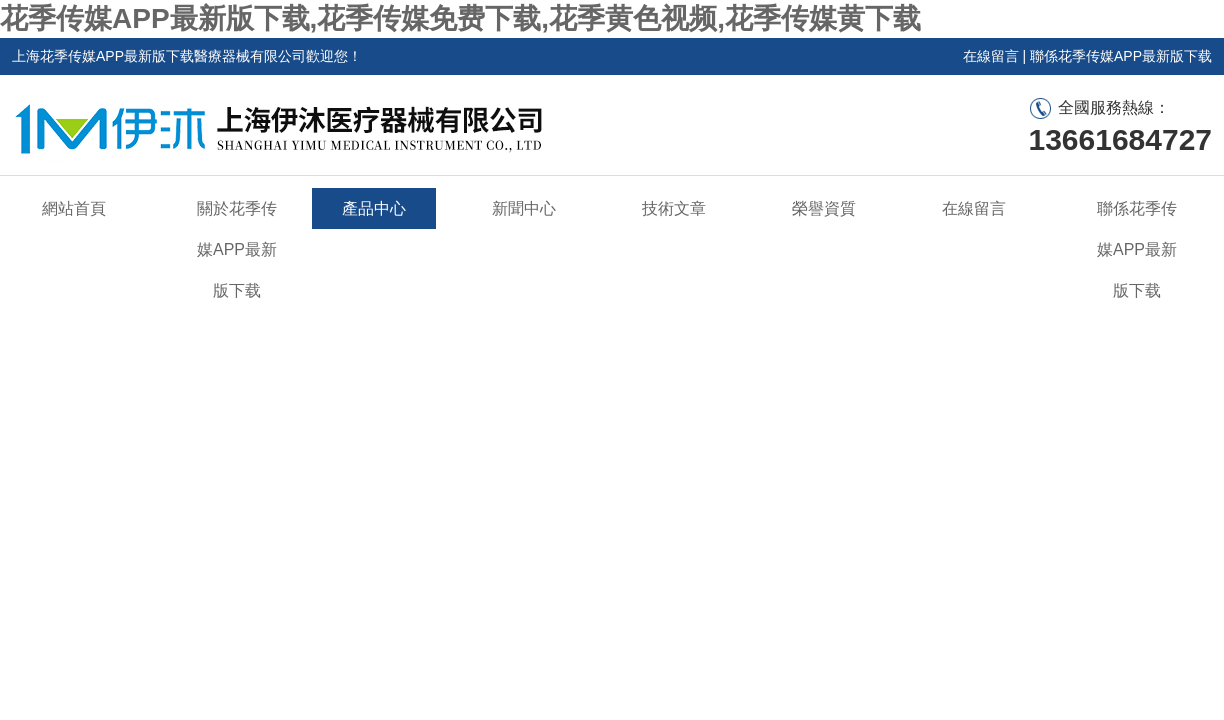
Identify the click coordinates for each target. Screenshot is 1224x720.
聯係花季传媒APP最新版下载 (1121, 56)
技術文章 (674, 208)
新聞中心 (524, 208)
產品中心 (374, 208)
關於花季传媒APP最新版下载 (237, 249)
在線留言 (991, 56)
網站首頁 (74, 208)
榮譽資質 (824, 208)
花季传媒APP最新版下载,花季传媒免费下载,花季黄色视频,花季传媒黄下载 (460, 18)
